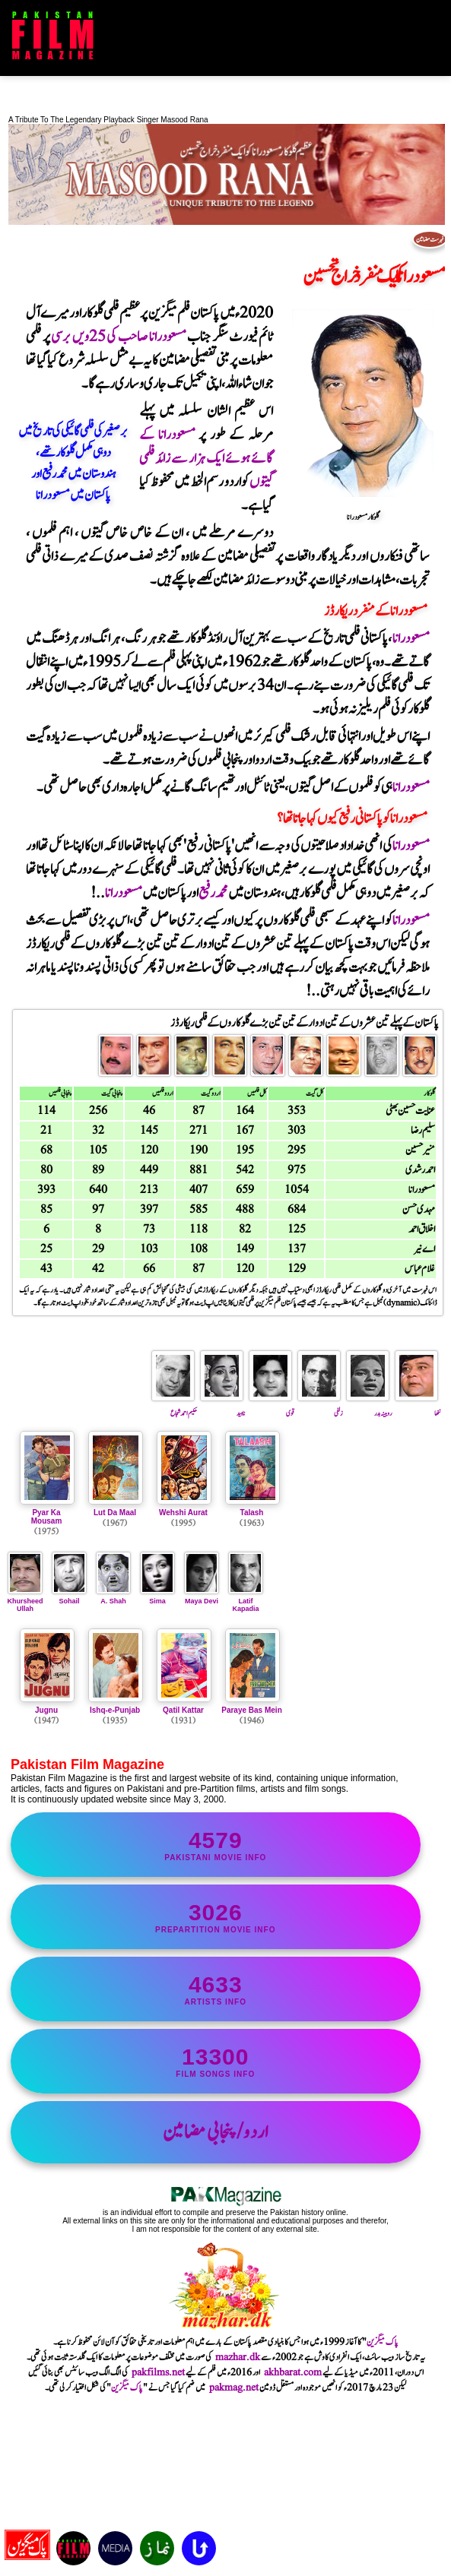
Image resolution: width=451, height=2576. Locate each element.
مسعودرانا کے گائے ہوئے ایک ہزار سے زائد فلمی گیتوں (206, 458)
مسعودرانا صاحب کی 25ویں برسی (118, 337)
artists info (215, 1989)
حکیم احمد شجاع (174, 1407)
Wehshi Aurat (183, 1512)
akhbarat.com (293, 2372)
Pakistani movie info (215, 1845)
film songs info (215, 2061)
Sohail (69, 1597)
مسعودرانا (411, 638)
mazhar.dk (237, 2357)
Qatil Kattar (183, 1710)
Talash (252, 1512)
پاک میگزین (383, 2342)
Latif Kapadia (245, 1601)
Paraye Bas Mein (251, 1710)
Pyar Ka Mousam (46, 1516)
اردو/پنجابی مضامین (215, 2132)
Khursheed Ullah (25, 1601)
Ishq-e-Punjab (115, 1710)
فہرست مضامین (429, 239)
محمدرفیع (213, 893)
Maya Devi (201, 1597)
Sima (157, 1597)
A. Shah (113, 1597)
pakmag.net (234, 2387)
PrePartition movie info (215, 1917)
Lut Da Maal (115, 1512)
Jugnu (46, 1710)
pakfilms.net (158, 2372)
